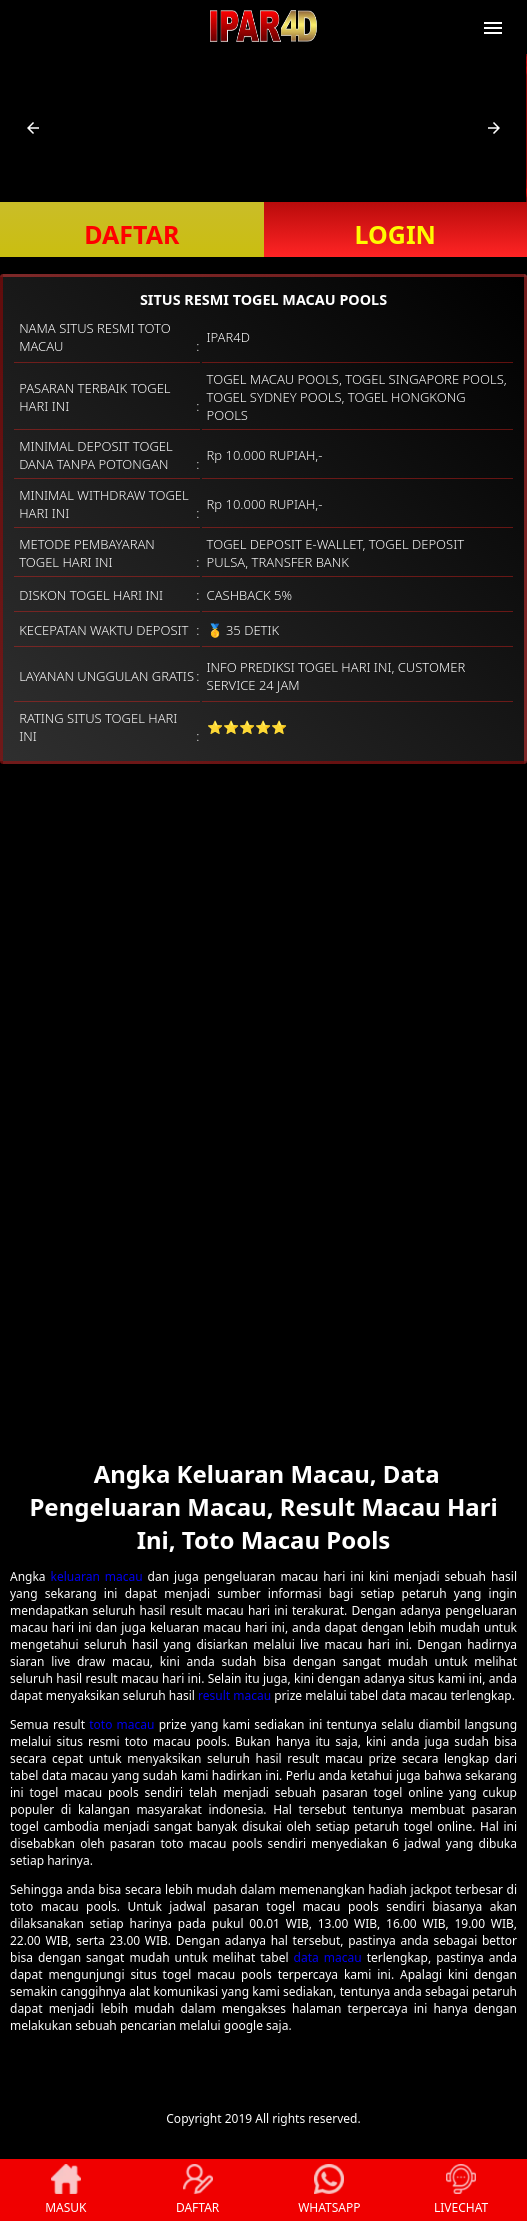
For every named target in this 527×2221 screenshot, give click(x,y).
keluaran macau (97, 1576)
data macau (328, 1957)
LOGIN (395, 234)
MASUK (65, 2190)
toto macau (121, 1724)
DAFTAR (131, 234)
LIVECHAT (461, 2190)
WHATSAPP (329, 2190)
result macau (234, 1695)
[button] (33, 128)
